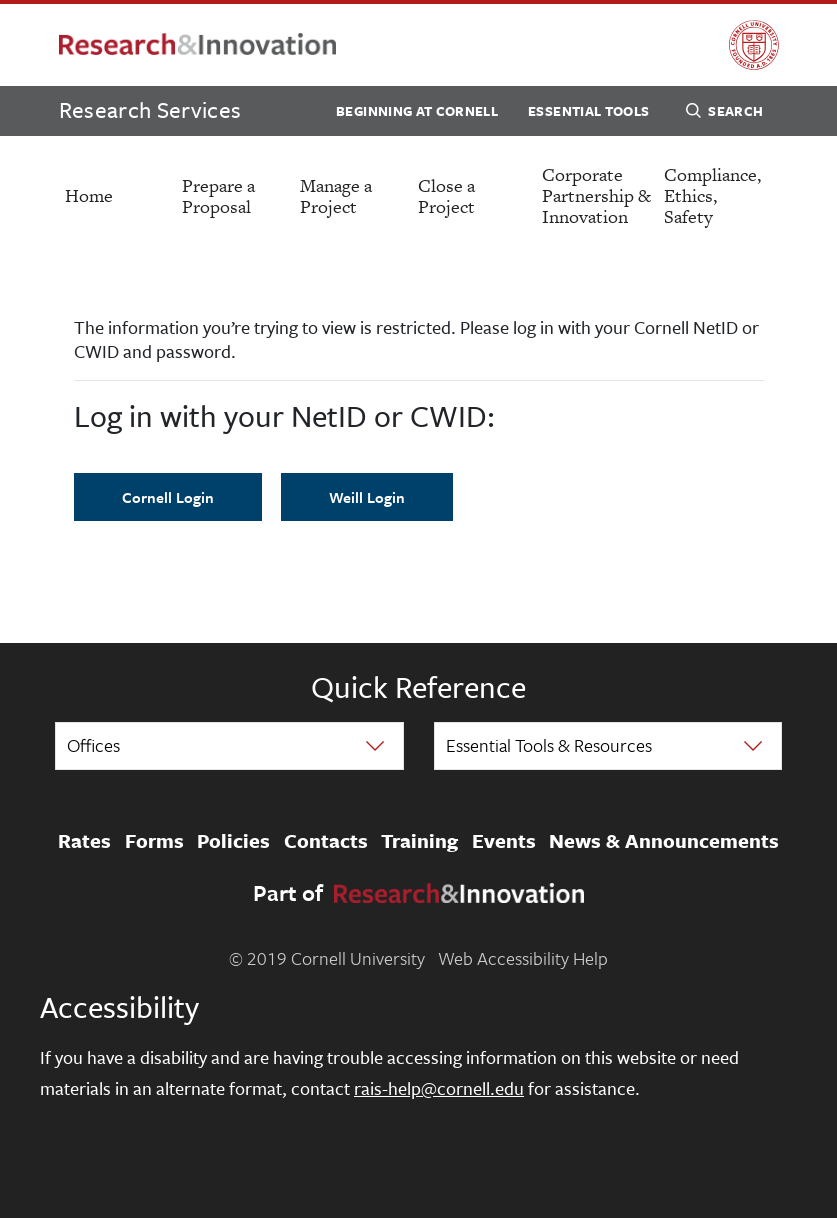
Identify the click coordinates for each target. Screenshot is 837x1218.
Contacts (326, 841)
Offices (93, 745)
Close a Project (446, 196)
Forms (154, 841)
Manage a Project (336, 196)
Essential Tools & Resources (549, 745)
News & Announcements (664, 841)
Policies (233, 841)
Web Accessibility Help (523, 958)
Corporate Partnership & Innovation (596, 195)
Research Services (150, 109)
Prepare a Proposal (218, 196)
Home (89, 195)
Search (724, 114)
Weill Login (367, 497)
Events (504, 841)
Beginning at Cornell (417, 111)
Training (419, 841)
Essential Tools (588, 111)
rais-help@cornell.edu (439, 1088)
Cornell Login (168, 497)
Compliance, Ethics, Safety (712, 195)
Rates (84, 841)
